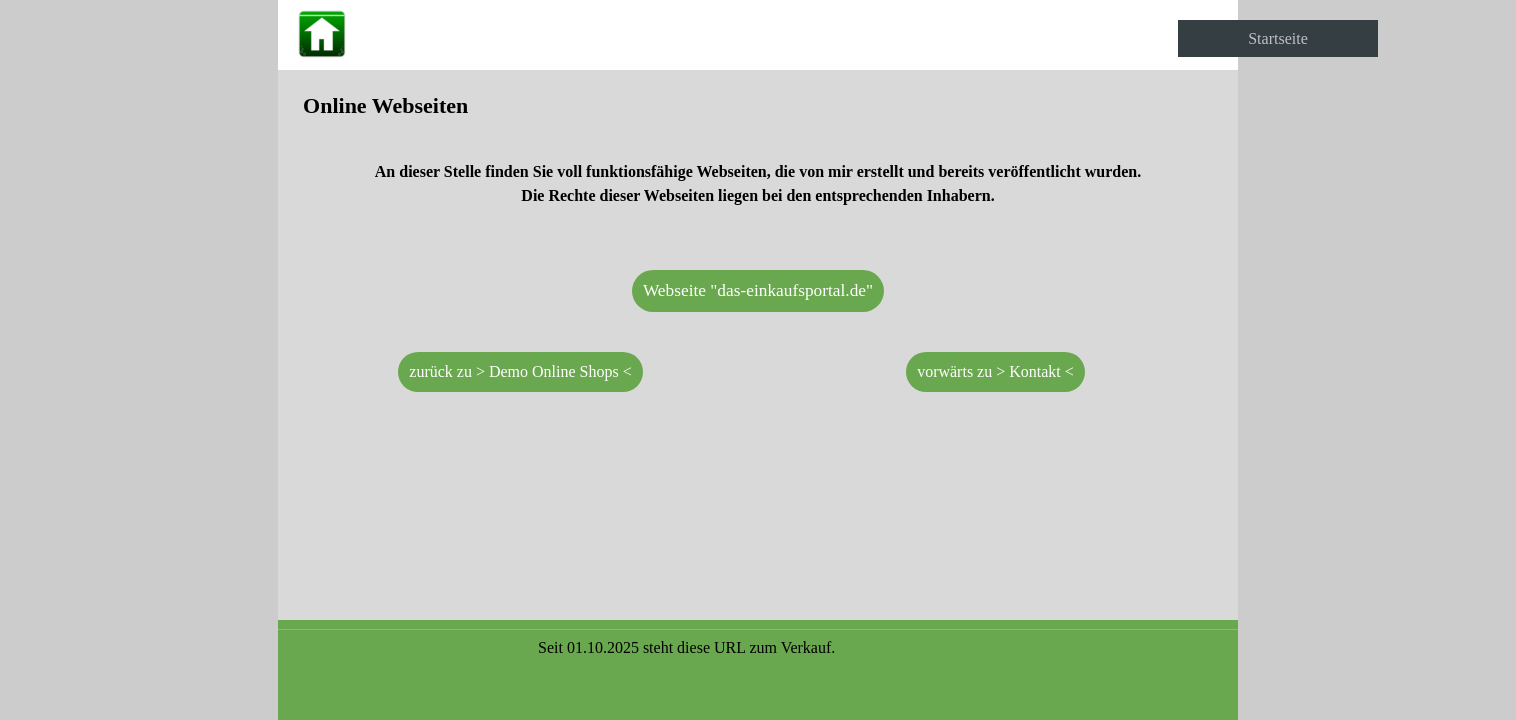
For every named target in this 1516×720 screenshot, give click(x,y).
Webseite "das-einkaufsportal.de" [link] (758, 290)
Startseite (1278, 38)
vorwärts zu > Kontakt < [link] (995, 371)
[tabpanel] (758, 159)
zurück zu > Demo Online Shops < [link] (520, 371)
